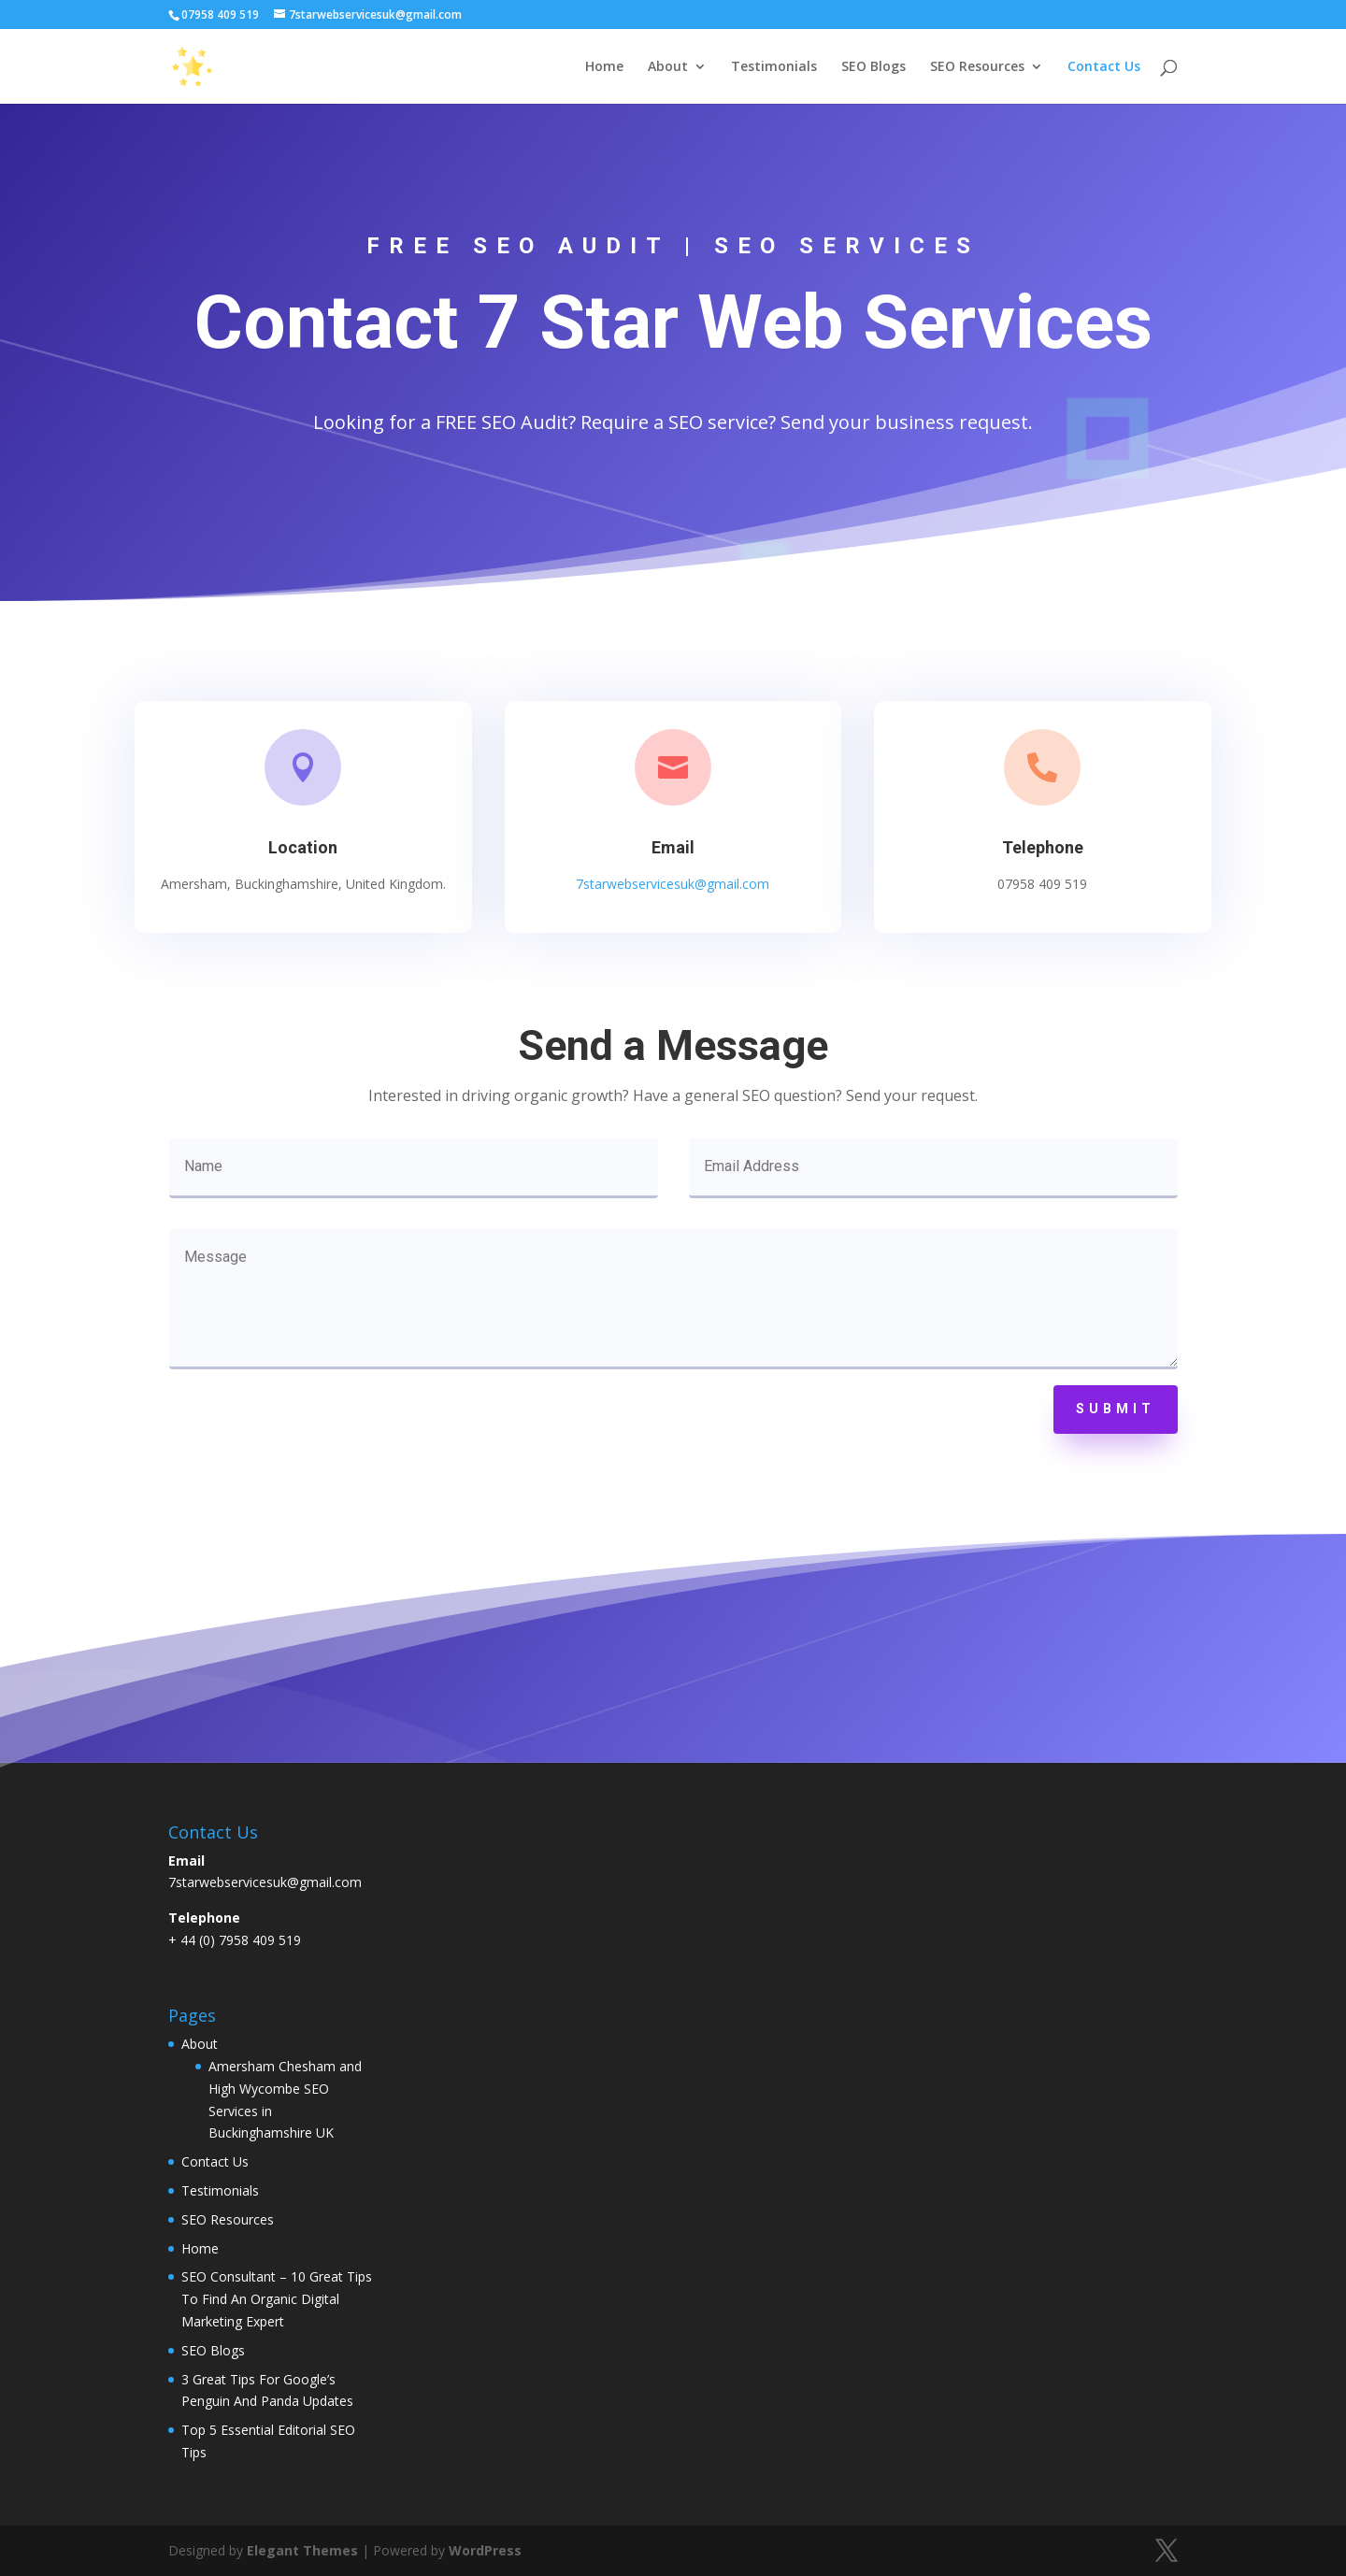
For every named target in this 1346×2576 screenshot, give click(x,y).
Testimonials (774, 67)
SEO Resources (977, 67)
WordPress (485, 2550)
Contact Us (1103, 67)
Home (604, 67)
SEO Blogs (873, 67)
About (668, 67)
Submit (1115, 1408)
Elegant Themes (302, 2550)
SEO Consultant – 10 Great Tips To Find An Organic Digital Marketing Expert (276, 2299)
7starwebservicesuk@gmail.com (672, 878)
